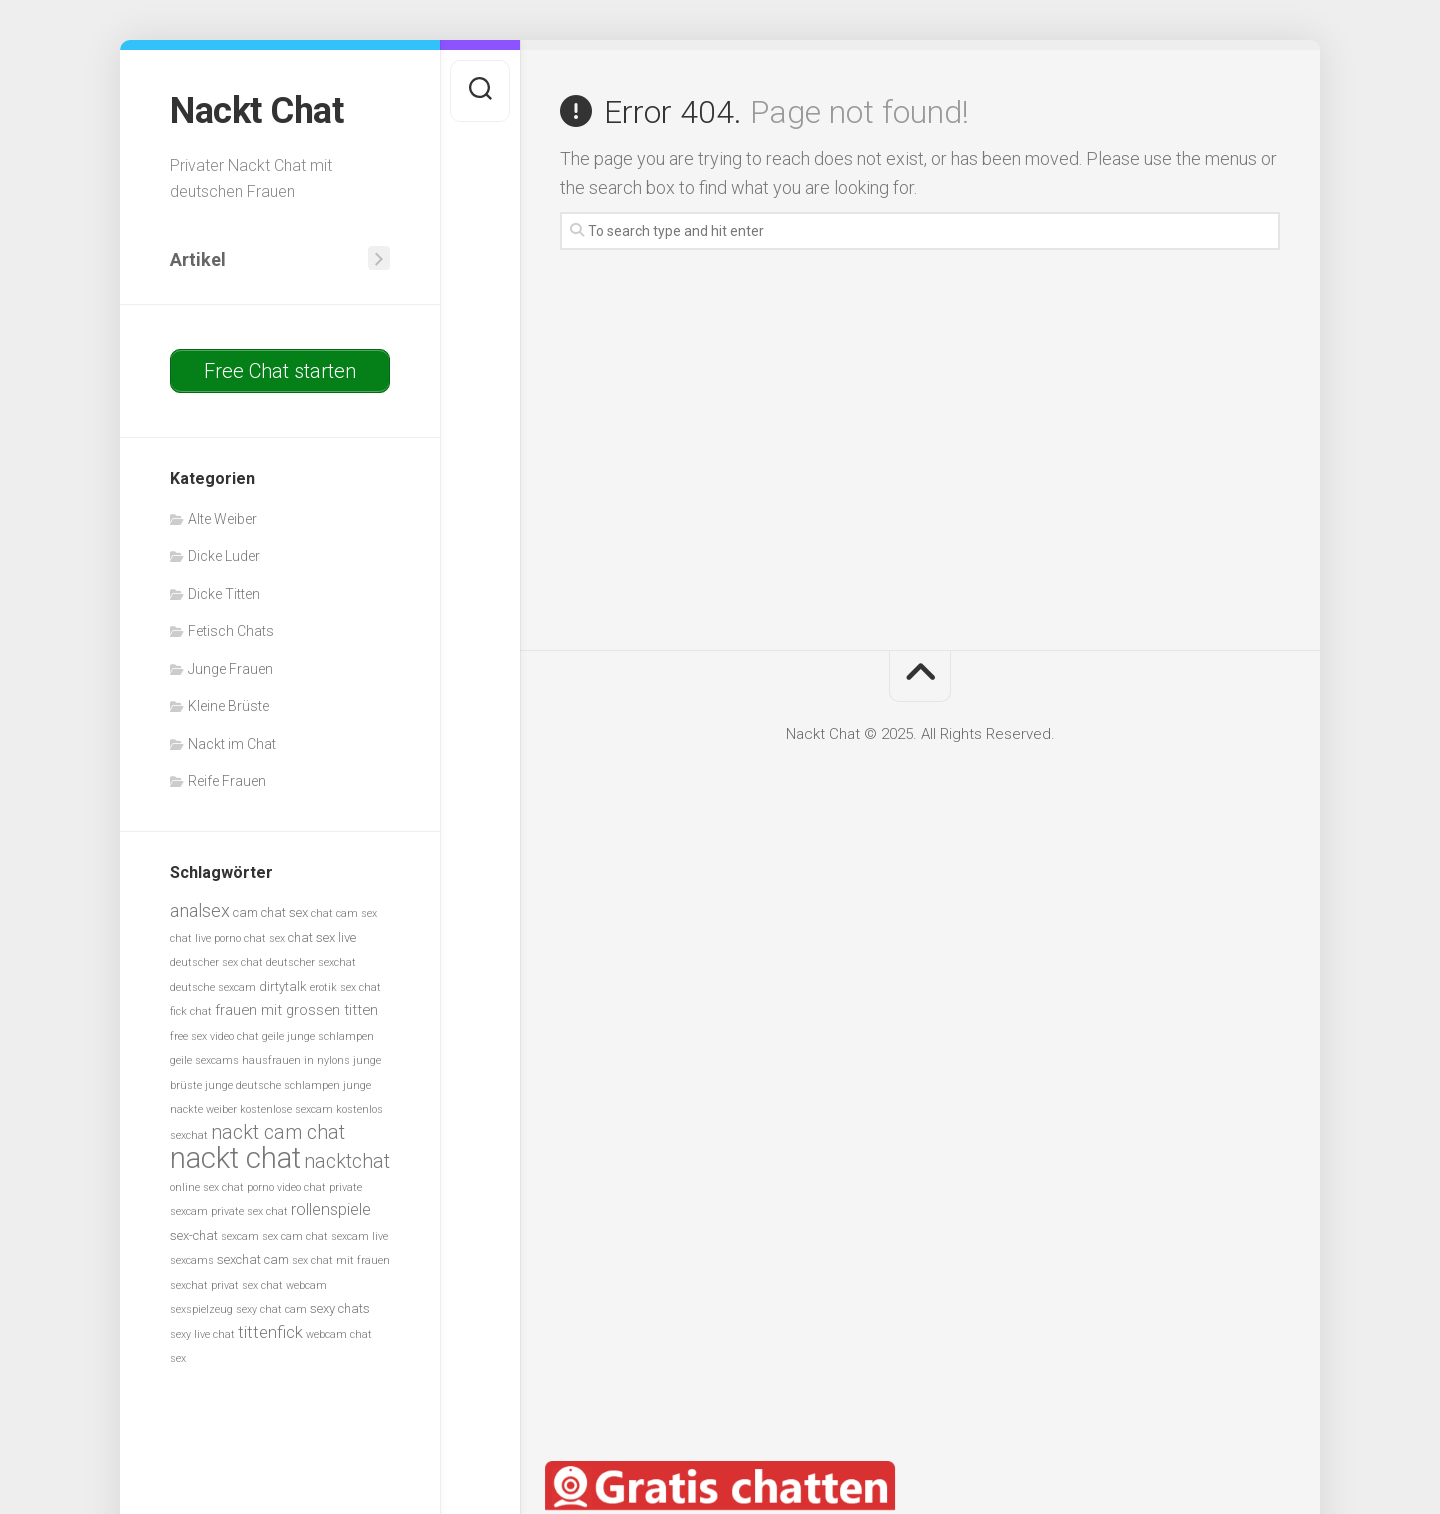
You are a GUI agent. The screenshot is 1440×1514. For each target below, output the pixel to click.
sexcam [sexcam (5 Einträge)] (240, 1236)
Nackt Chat (256, 111)
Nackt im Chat (232, 744)
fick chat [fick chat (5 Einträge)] (191, 1011)
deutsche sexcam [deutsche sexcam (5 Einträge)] (213, 987)
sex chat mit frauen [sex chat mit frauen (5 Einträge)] (341, 1260)
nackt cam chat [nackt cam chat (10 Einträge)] (278, 1132)
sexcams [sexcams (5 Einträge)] (192, 1260)
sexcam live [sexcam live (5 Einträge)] (359, 1236)
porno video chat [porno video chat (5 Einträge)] (286, 1187)
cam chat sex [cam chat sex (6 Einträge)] (270, 912)
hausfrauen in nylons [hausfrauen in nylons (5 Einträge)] (296, 1060)
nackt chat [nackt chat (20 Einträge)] (235, 1158)
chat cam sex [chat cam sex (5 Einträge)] (344, 913)
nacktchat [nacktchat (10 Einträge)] (347, 1161)
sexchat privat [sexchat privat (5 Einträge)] (204, 1285)
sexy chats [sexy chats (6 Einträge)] (340, 1308)
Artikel (198, 259)
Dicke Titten (224, 594)
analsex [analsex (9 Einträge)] (200, 910)
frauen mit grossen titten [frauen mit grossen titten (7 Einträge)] (296, 1010)
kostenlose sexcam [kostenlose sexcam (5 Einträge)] (286, 1109)
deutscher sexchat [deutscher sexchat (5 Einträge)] (311, 962)
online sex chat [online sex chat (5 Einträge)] (207, 1187)
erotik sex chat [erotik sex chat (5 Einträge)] (345, 987)
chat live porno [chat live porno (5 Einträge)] (205, 938)
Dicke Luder (224, 556)
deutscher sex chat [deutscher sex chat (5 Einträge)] (216, 962)
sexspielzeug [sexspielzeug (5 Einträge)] (201, 1309)
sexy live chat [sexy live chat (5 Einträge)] (202, 1334)
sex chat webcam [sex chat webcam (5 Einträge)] (284, 1285)
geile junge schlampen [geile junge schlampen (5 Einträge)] (318, 1036)
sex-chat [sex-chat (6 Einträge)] (194, 1235)
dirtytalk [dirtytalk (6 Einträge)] (283, 986)
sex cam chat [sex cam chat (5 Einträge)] (295, 1236)
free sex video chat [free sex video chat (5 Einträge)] (214, 1036)
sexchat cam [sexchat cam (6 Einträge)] (253, 1259)
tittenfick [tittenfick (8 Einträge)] (270, 1332)
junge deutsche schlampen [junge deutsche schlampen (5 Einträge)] (272, 1085)
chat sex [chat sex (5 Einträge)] (264, 938)
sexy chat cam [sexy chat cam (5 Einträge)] (271, 1309)
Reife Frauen (227, 781)
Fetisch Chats (231, 631)
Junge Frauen (230, 669)
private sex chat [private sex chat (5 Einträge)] (249, 1211)
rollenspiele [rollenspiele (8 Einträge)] (331, 1209)
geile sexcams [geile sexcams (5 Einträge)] (204, 1060)
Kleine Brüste (228, 706)
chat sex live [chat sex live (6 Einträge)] (322, 937)
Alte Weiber (222, 519)
